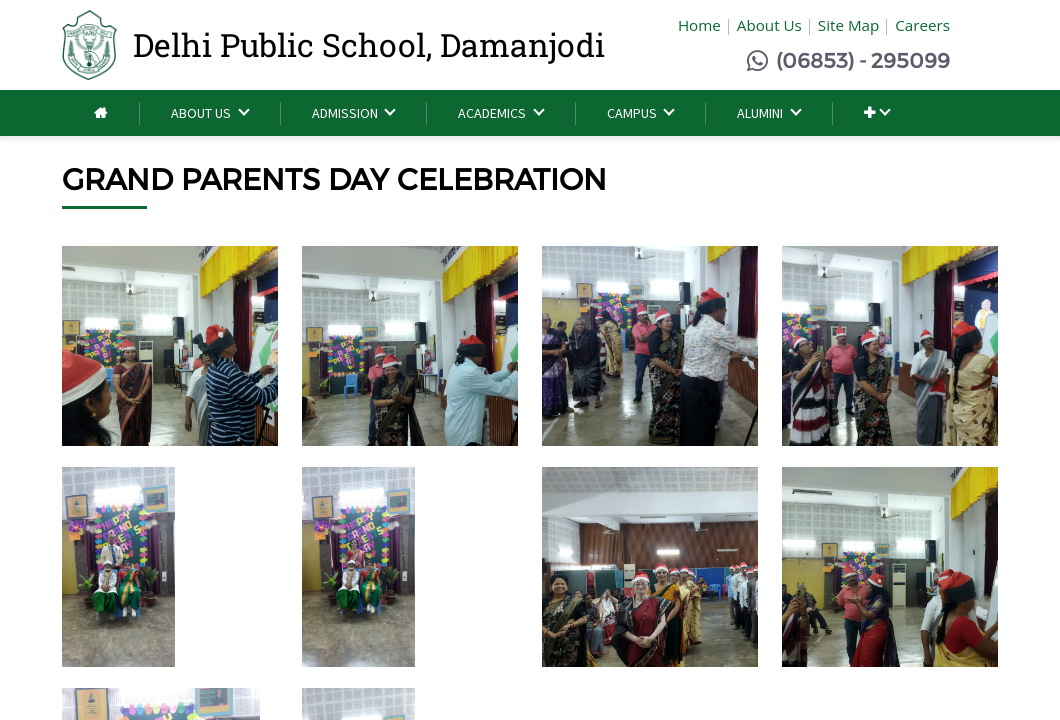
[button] (876, 113)
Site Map (848, 25)
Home (699, 25)
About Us (769, 25)
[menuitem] (100, 113)
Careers (922, 25)
